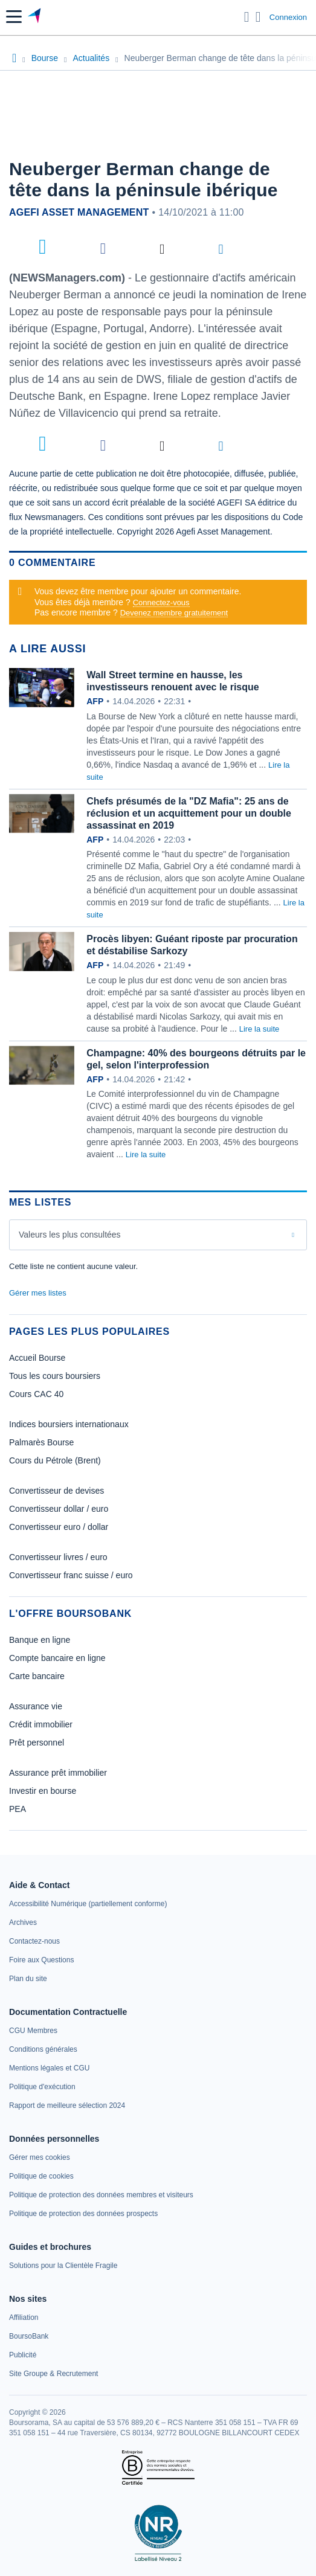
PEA (17, 1809)
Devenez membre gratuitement (174, 612)
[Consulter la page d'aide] (258, 17)
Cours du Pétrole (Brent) (55, 1460)
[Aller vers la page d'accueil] (35, 17)
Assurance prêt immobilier (58, 1773)
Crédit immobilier (41, 1724)
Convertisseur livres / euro (58, 1557)
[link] (88, 1904)
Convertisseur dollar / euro (58, 1509)
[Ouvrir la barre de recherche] (247, 17)
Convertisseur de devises (56, 1490)
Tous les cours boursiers (54, 1376)
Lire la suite (259, 1028)
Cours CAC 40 (36, 1394)
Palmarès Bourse (41, 1442)
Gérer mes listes (37, 1292)
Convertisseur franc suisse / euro (71, 1575)
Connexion (288, 17)
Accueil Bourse (37, 1358)
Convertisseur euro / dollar (58, 1527)
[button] (14, 16)
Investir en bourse (42, 1791)
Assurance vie (35, 1706)
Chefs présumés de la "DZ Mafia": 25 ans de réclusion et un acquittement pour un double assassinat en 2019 (188, 813)
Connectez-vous (161, 602)
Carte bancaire (37, 1676)
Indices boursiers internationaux (69, 1424)
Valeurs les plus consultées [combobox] (70, 1234)
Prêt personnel (36, 1742)
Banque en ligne (39, 1640)
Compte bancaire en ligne (57, 1658)
